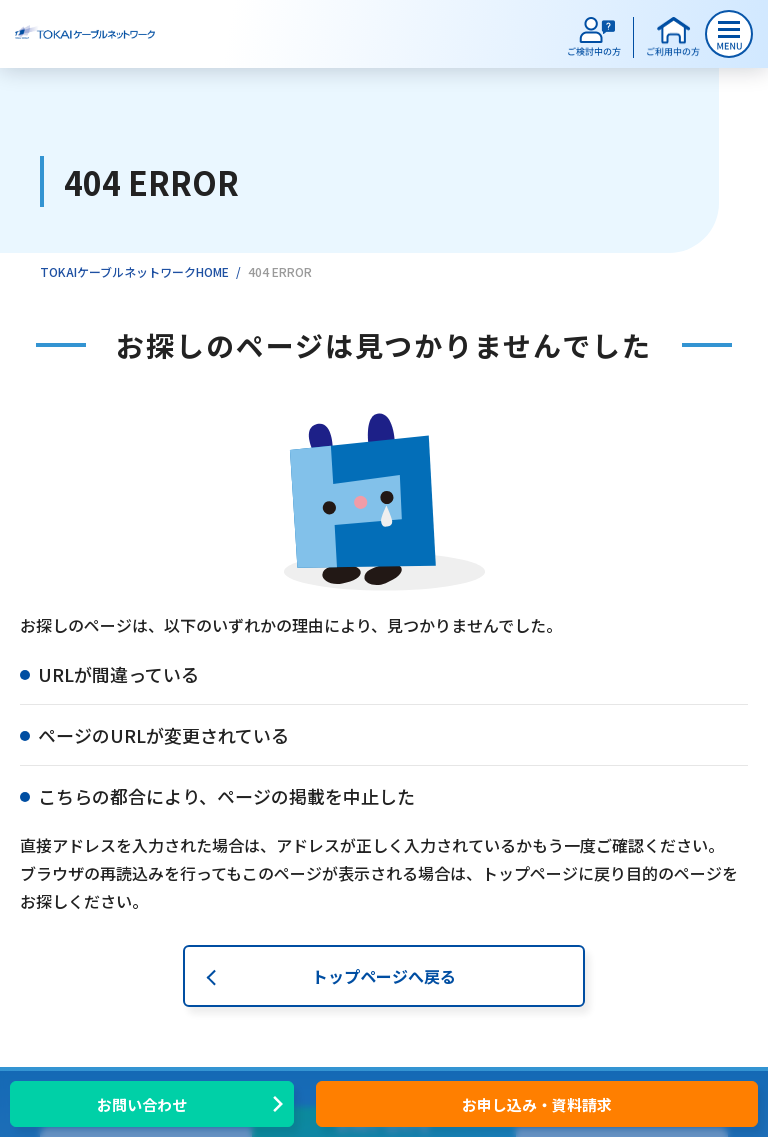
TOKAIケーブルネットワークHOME (134, 271)
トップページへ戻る (384, 976)
